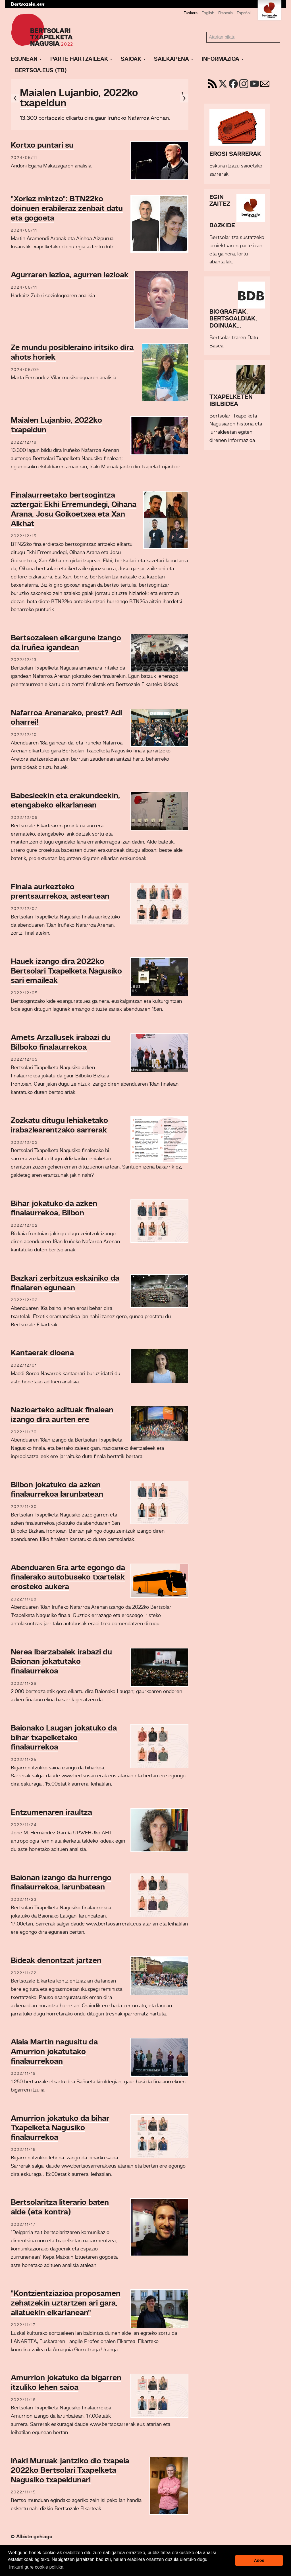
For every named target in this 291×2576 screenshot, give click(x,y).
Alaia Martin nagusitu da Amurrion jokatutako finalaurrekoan (54, 2051)
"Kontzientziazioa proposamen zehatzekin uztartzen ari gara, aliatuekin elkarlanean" (65, 2303)
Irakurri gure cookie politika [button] (36, 2567)
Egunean (26, 59)
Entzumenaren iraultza (51, 1813)
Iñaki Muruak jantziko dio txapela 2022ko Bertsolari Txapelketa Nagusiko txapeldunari (70, 2470)
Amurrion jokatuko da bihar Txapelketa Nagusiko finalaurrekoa (60, 2128)
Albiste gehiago (31, 2536)
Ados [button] (259, 2560)
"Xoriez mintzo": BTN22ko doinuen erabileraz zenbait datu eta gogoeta (67, 208)
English (207, 13)
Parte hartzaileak (81, 59)
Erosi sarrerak (235, 154)
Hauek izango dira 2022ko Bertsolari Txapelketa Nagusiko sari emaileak (66, 971)
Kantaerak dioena (42, 1353)
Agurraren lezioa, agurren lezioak (70, 275)
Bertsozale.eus (28, 4)
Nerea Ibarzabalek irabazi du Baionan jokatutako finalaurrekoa (61, 1661)
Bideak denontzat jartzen (56, 1961)
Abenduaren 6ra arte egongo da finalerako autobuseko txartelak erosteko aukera (68, 1577)
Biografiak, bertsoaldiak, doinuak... (233, 319)
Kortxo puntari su (42, 146)
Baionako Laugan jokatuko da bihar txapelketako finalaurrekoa (64, 1738)
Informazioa (223, 59)
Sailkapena (173, 59)
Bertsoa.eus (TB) (41, 71)
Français (225, 13)
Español (244, 13)
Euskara (191, 13)
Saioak (133, 59)
